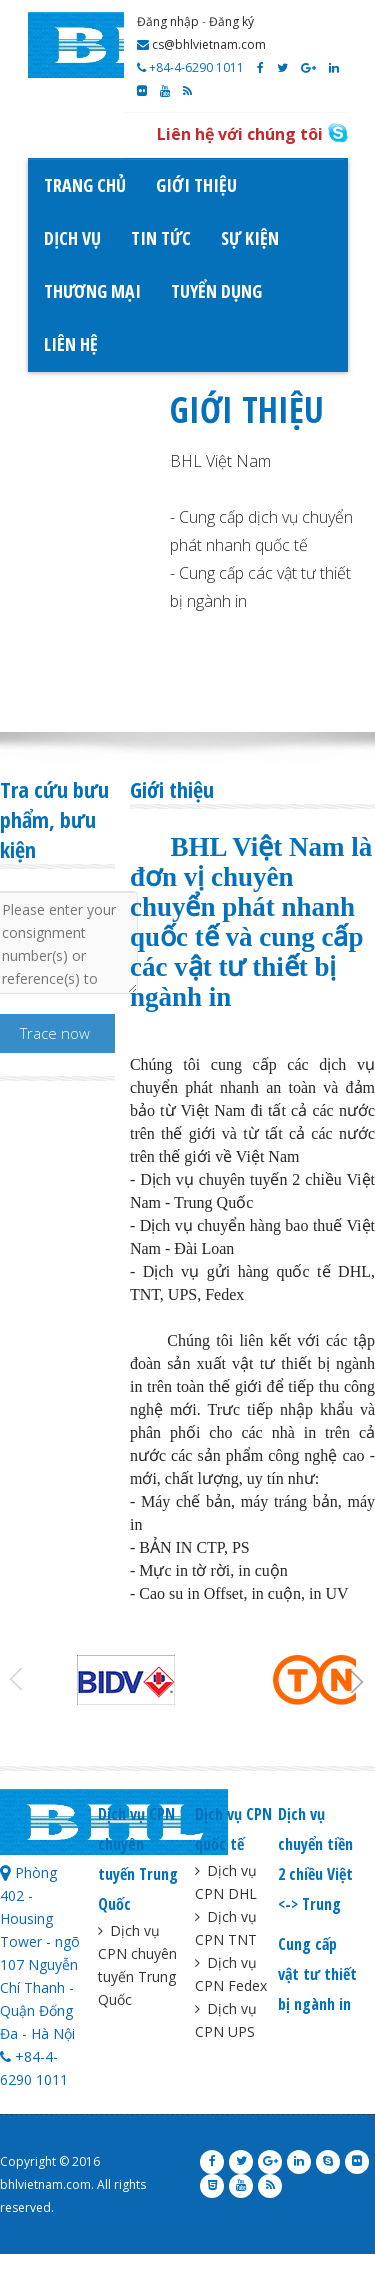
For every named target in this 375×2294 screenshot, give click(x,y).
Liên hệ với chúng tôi (240, 134)
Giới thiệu (196, 185)
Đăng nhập (168, 21)
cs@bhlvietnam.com (201, 44)
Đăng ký (231, 21)
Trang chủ (85, 185)
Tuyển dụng (216, 291)
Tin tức (161, 238)
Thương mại (92, 291)
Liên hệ (71, 344)
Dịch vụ (72, 238)
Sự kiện (250, 238)
